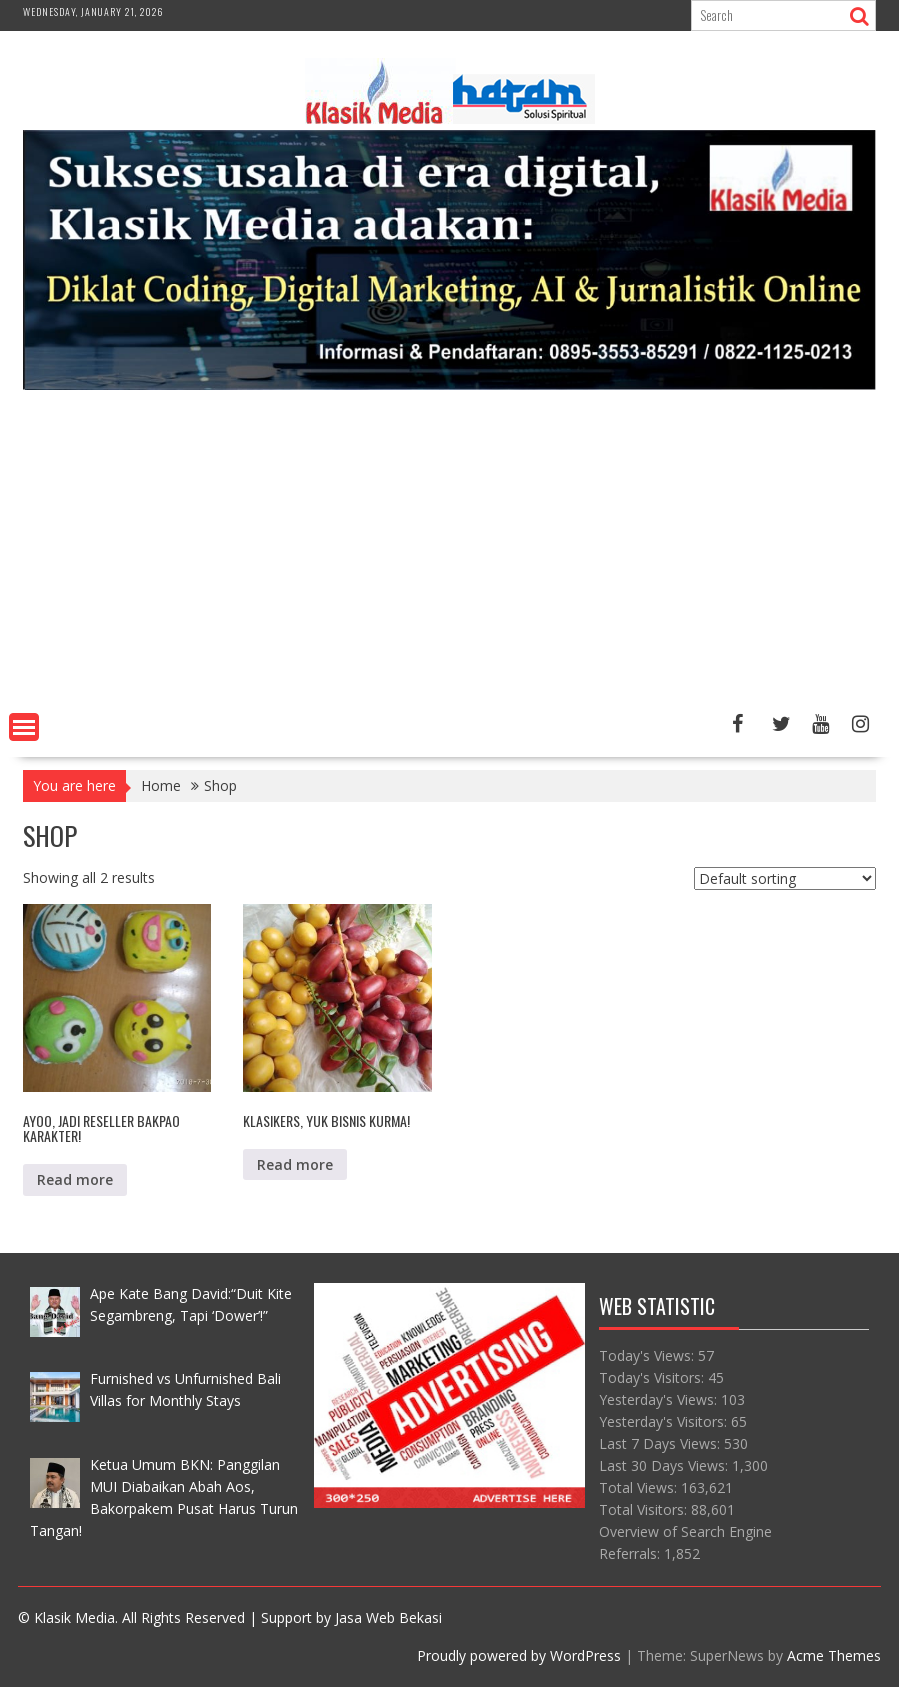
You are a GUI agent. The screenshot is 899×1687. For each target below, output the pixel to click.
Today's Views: (648, 1355)
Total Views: (640, 1487)
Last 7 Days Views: (661, 1443)
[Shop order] (785, 878)
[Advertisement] (449, 555)
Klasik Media (74, 1617)
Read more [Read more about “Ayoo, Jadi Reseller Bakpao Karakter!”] (75, 1179)
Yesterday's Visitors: (665, 1421)
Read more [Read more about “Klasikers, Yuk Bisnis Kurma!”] (295, 1164)
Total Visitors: (645, 1509)
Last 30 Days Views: (665, 1465)
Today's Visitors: (653, 1377)
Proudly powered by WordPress (519, 1655)
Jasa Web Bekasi (388, 1617)
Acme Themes (834, 1655)
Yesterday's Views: (660, 1399)
